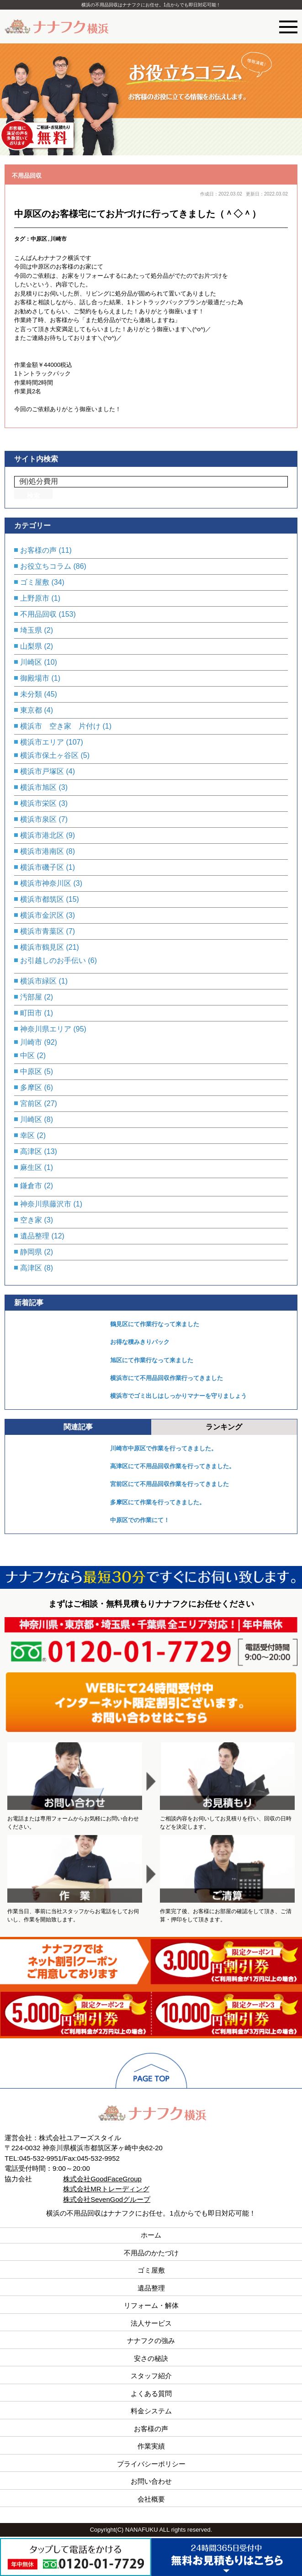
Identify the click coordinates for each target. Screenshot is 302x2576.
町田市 (31, 1013)
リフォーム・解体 (151, 2305)
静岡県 (31, 1252)
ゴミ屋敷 (34, 582)
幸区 (27, 1135)
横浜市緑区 (38, 981)
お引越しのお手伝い (53, 960)
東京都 (31, 710)
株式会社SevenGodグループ (106, 2199)
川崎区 (31, 662)
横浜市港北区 (42, 835)
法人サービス (151, 2323)
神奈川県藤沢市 (45, 1204)
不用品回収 (27, 175)
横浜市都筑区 (42, 899)
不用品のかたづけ (151, 2253)
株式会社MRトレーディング (106, 2189)
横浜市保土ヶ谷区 (49, 755)
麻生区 (31, 1167)
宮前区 (31, 1103)
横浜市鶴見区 (42, 947)
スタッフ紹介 (151, 2376)
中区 (27, 1055)
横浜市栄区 (38, 803)
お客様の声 (38, 550)
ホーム (151, 2235)
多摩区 (31, 1087)
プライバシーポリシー (151, 2464)
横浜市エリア (42, 742)
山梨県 (31, 646)
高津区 (31, 1151)
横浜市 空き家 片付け (60, 726)
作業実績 (151, 2446)
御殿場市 (34, 678)
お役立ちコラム (45, 566)
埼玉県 (31, 630)
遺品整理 (34, 1236)
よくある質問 (151, 2393)
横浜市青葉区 (42, 931)
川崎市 (58, 239)
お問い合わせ (151, 2481)
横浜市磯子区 (42, 867)
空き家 (31, 1220)
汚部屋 (31, 997)
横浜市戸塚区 (42, 771)
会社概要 (151, 2499)
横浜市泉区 (38, 819)
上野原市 (34, 598)
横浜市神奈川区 (45, 883)
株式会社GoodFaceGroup (102, 2179)
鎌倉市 (31, 1186)
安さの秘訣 (151, 2358)
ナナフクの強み (151, 2340)
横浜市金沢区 (42, 915)
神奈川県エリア (45, 1029)
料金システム (151, 2411)
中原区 (39, 239)
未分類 (31, 694)
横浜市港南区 (42, 851)
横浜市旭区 (38, 787)
